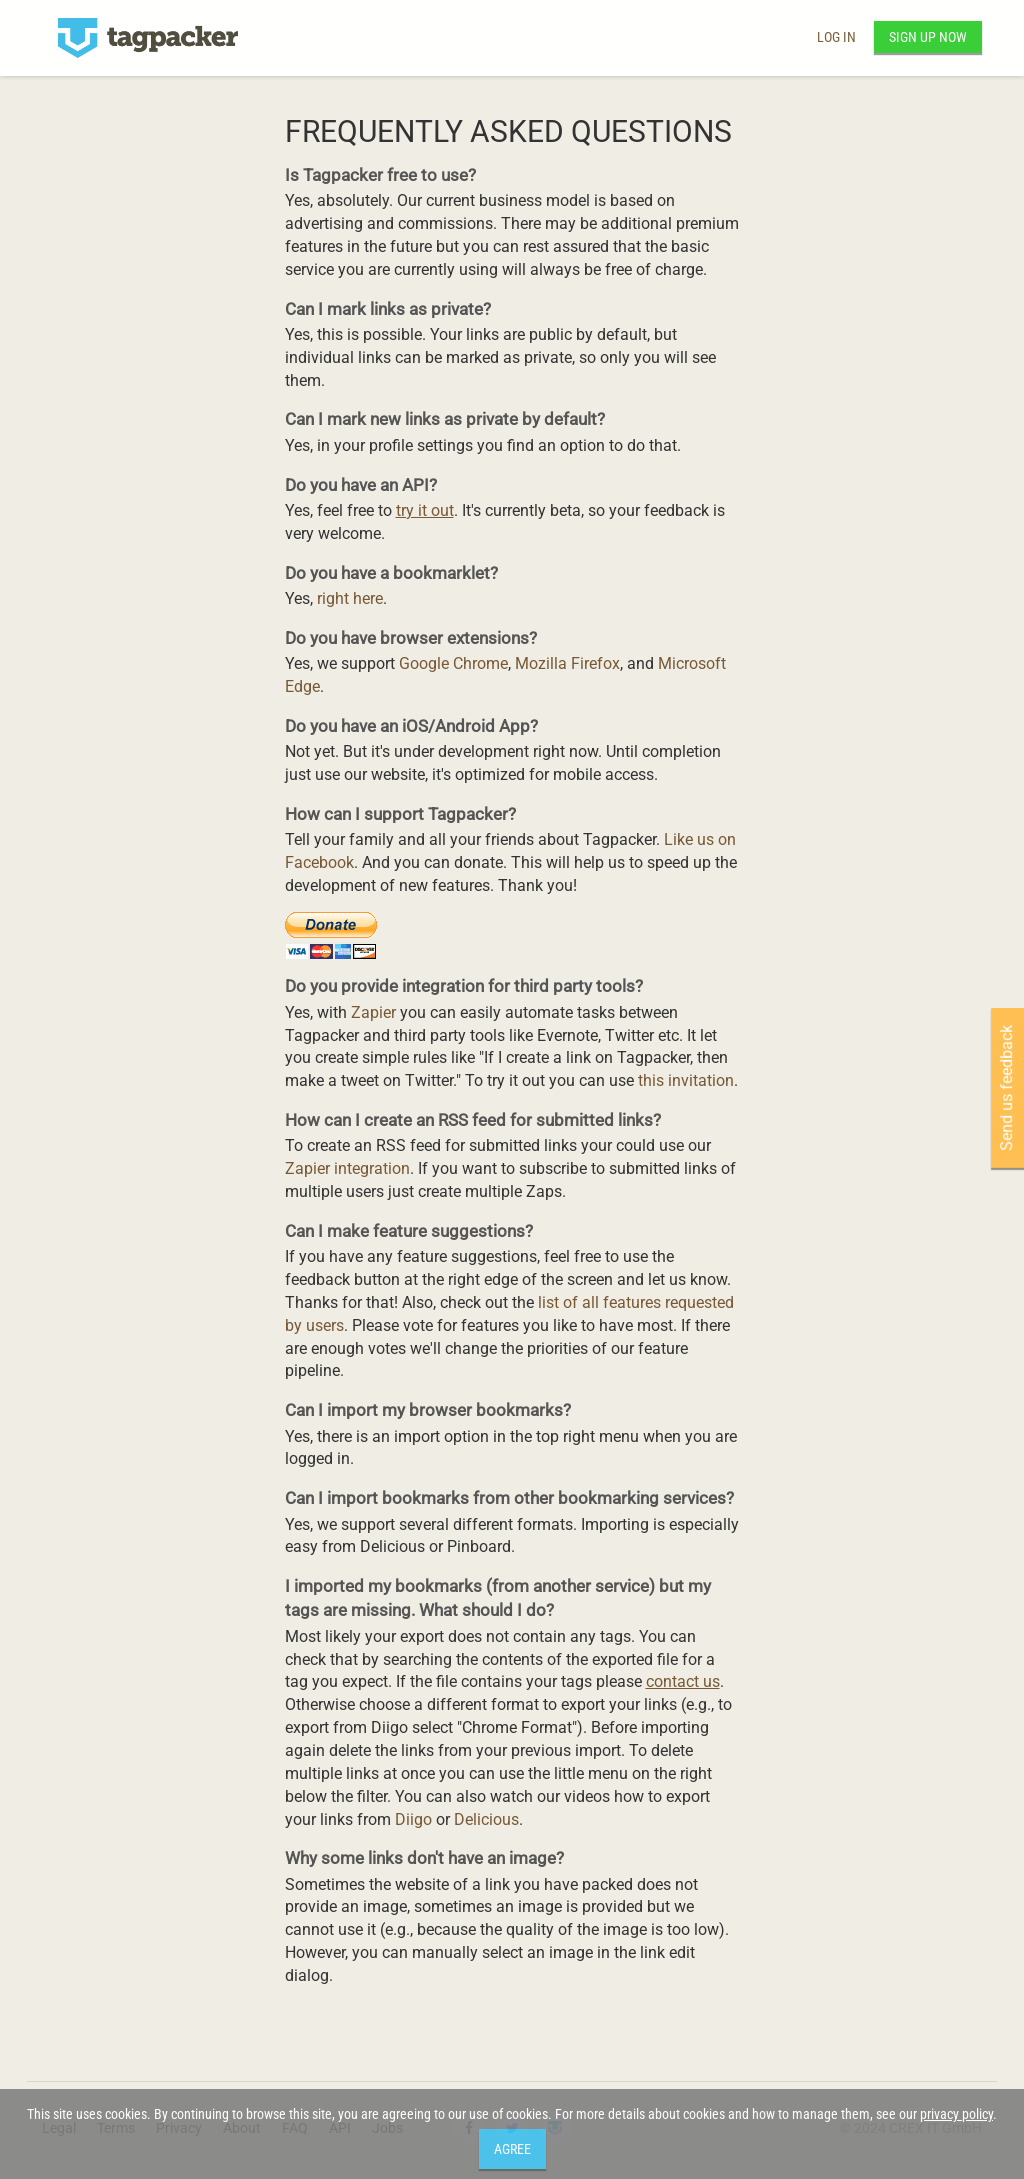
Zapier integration (347, 1168)
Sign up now (928, 37)
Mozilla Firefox (567, 663)
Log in (836, 37)
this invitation (686, 1080)
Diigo (413, 1819)
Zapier (373, 1012)
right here (350, 598)
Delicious (486, 1819)
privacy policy (956, 2114)
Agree (512, 2149)
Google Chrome (453, 663)
